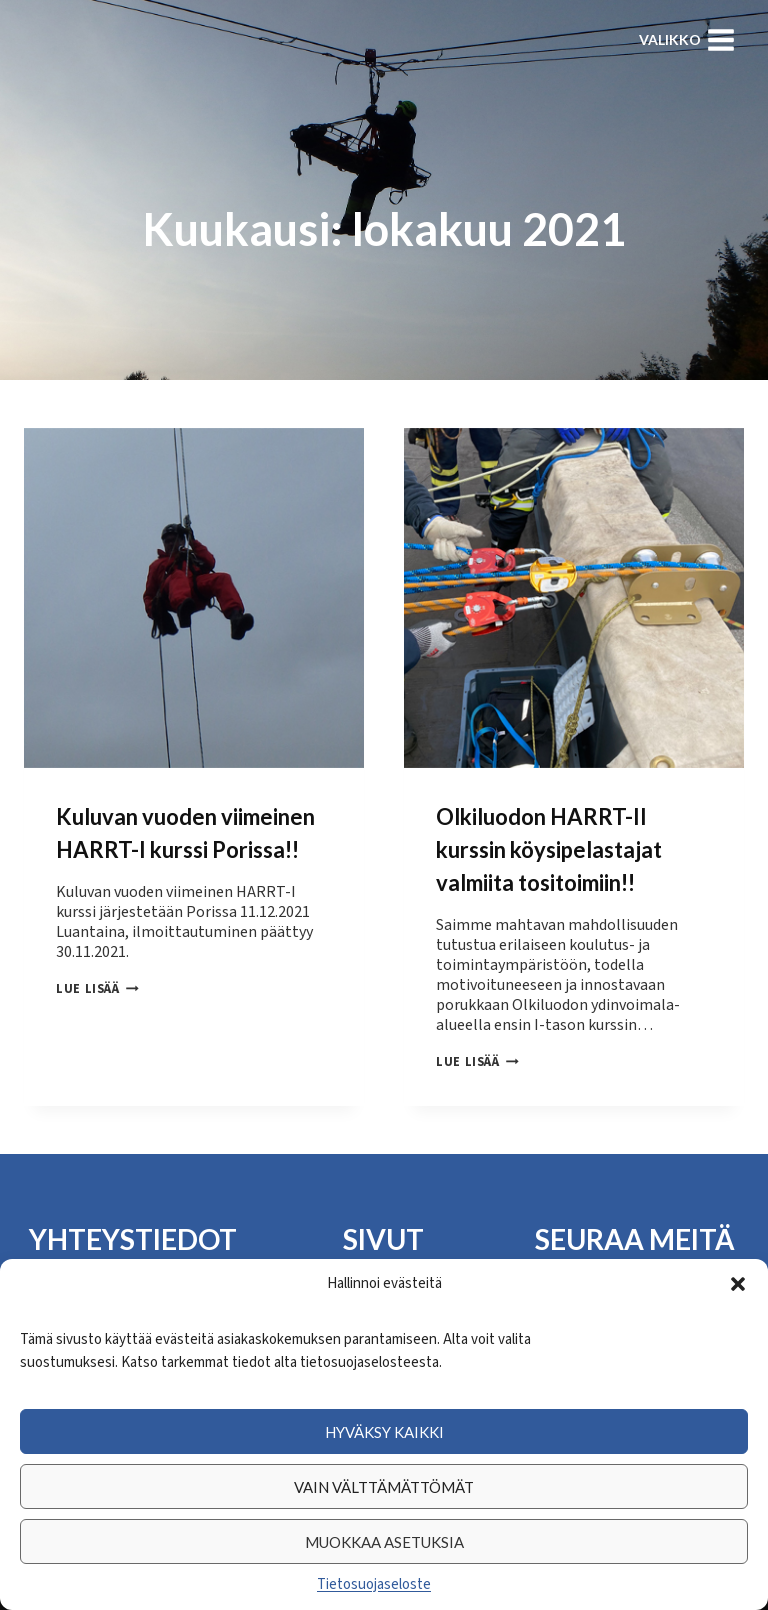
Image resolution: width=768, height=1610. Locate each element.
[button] (738, 1284)
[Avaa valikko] (687, 39)
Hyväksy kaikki (384, 1432)
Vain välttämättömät (384, 1487)
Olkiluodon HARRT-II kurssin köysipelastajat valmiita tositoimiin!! (549, 849)
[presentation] (194, 598)
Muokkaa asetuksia (384, 1542)
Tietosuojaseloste (374, 1584)
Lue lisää (97, 989)
